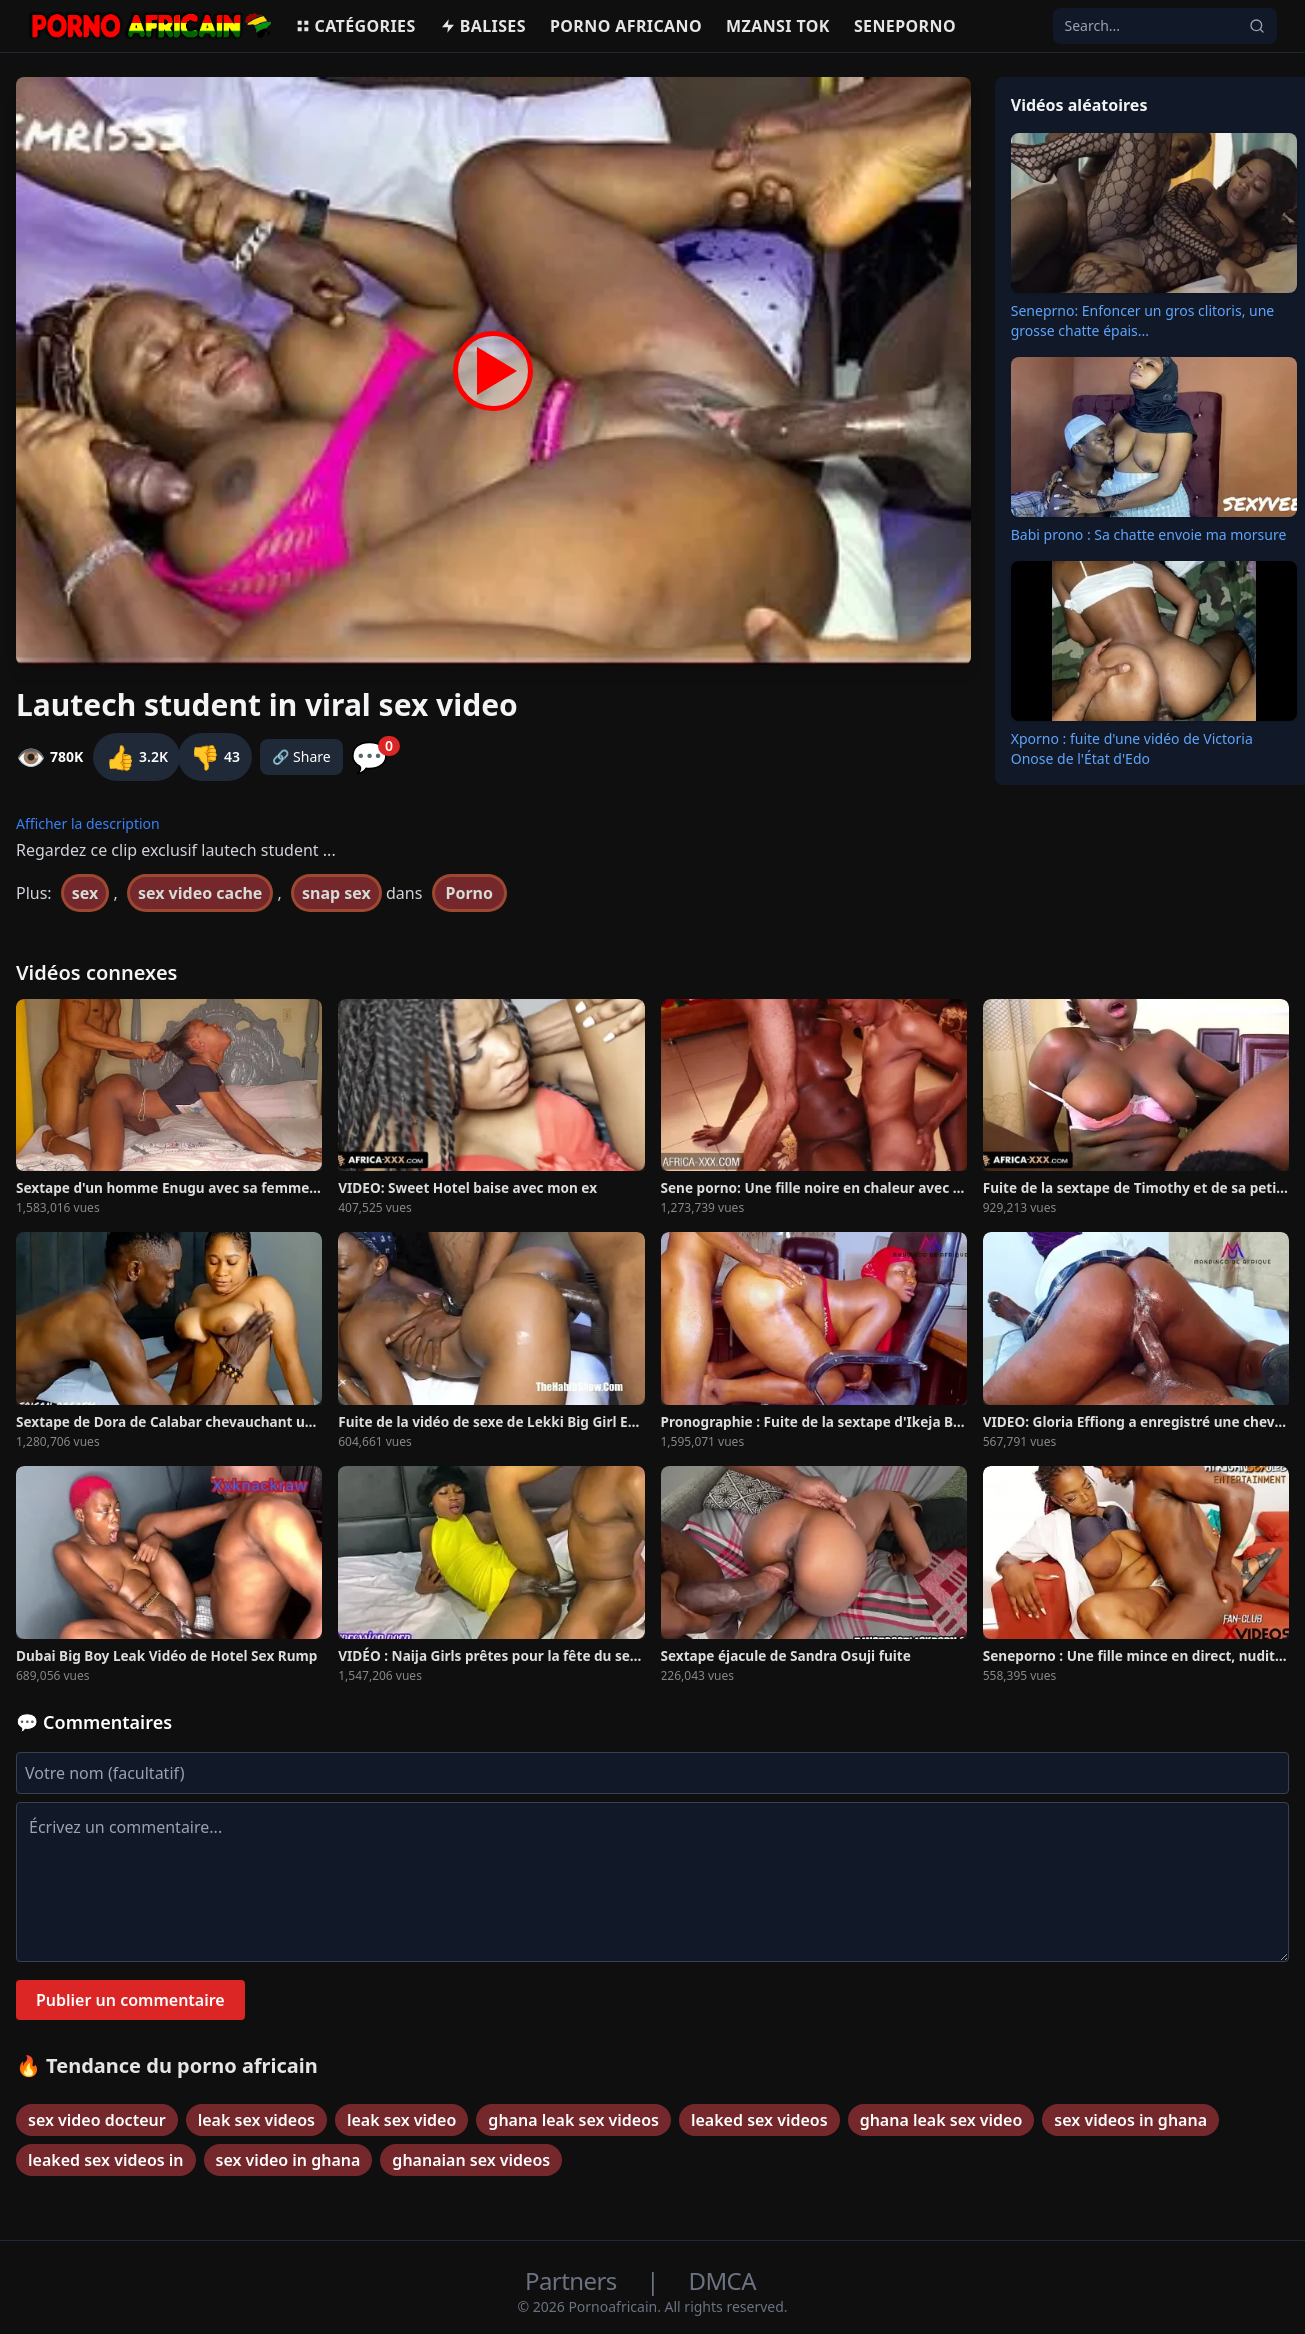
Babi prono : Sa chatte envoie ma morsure (1149, 534)
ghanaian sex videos (471, 2160)
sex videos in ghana (1130, 2120)
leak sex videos (256, 2120)
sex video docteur (97, 2120)
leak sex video (401, 2120)
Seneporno (905, 26)
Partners (573, 2280)
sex (85, 893)
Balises (483, 26)
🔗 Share (301, 756)
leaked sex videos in (106, 2160)
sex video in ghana (288, 2160)
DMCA (722, 2280)
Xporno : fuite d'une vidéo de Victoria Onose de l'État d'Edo (1132, 748)
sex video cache (200, 893)
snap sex (336, 893)
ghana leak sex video (941, 2120)
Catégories (355, 26)
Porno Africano (626, 26)
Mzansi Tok (778, 26)
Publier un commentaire (130, 2000)
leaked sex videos (759, 2120)
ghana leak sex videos (573, 2120)
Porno (470, 893)
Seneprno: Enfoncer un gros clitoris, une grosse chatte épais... (1142, 320)
